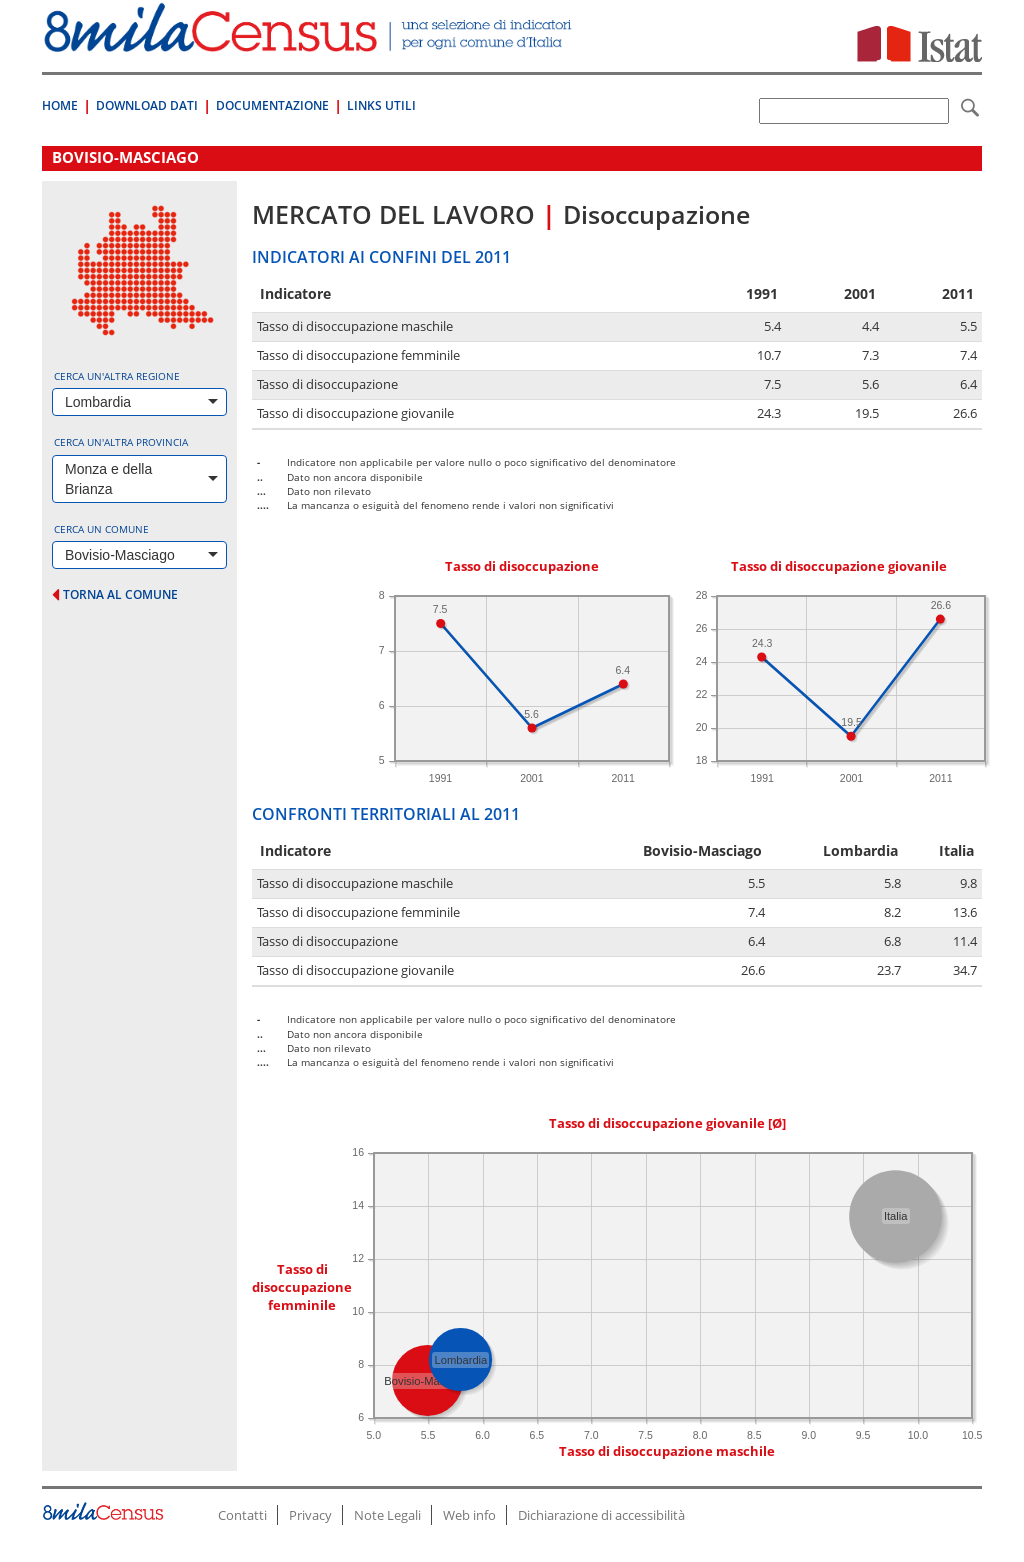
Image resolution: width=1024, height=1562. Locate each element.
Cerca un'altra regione (117, 376)
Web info (469, 1515)
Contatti (242, 1515)
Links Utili (381, 105)
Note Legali (387, 1515)
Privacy (310, 1515)
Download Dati (147, 105)
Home (60, 105)
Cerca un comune (101, 529)
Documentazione (272, 105)
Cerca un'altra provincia (121, 442)
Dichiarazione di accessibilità (601, 1515)
